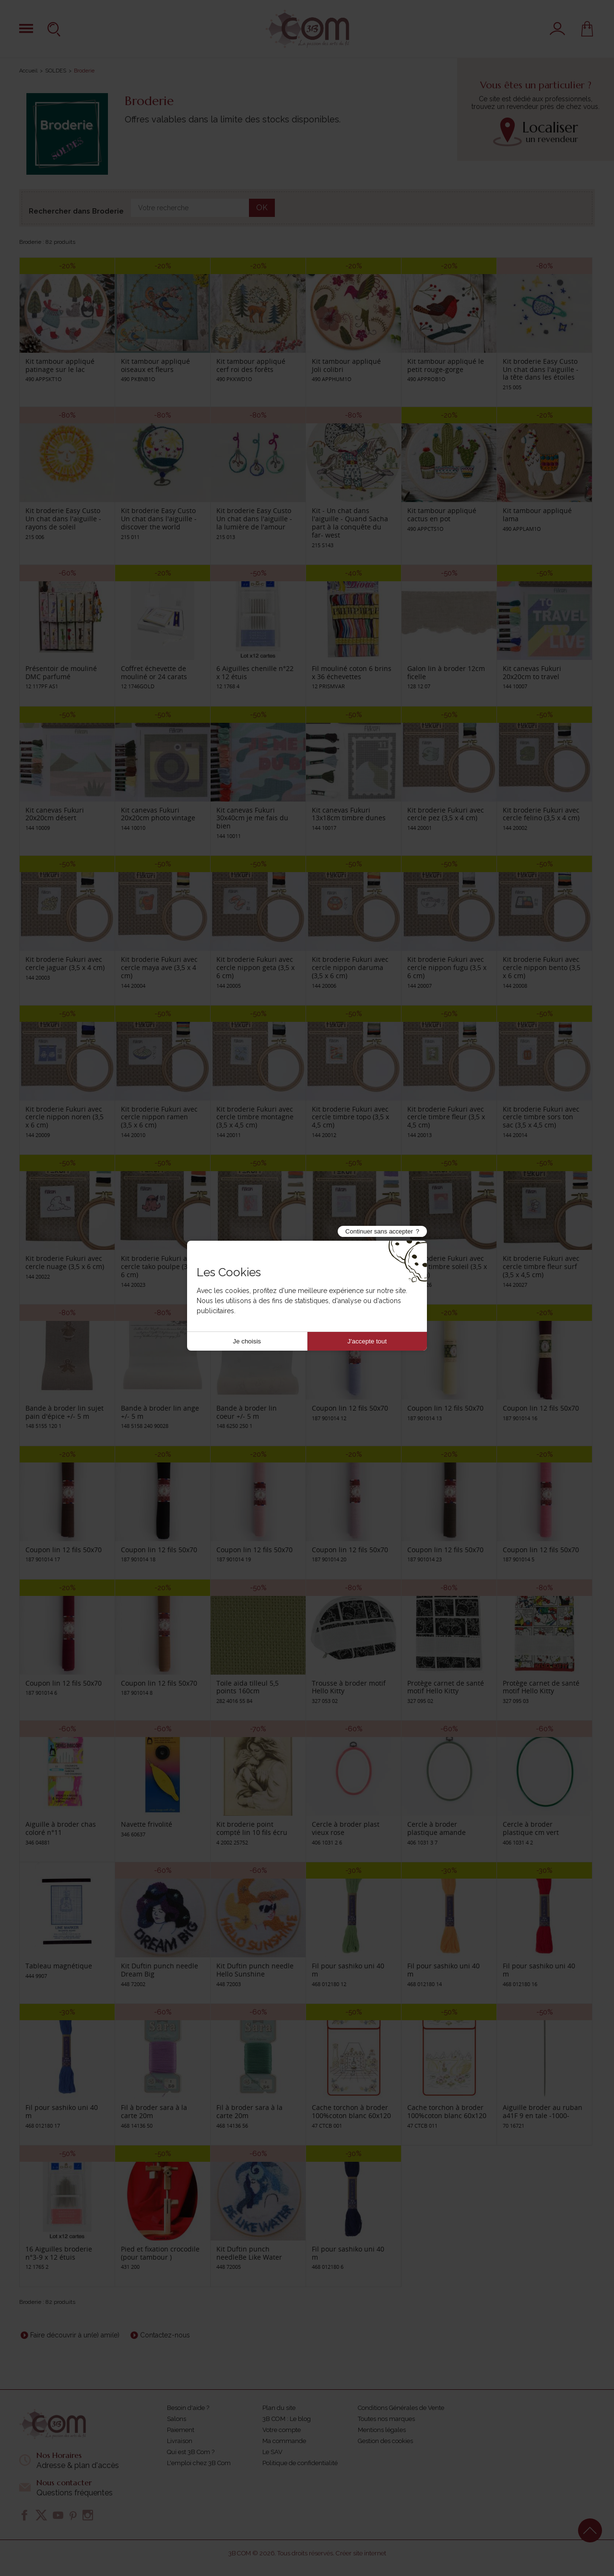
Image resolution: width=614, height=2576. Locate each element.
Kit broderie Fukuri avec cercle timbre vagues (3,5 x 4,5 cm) (350, 1266)
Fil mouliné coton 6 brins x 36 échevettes (351, 672)
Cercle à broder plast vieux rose (345, 1828)
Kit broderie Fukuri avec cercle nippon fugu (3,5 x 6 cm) (446, 967)
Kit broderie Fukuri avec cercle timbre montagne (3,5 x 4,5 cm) (255, 1117)
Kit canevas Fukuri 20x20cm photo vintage (158, 814)
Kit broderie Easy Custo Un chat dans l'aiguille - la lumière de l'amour (254, 518)
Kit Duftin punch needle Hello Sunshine (255, 1969)
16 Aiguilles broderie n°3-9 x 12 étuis (58, 2253)
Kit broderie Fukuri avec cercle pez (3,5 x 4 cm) (445, 814)
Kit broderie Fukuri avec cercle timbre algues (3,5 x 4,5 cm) (255, 1266)
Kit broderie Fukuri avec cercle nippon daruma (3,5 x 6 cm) (350, 967)
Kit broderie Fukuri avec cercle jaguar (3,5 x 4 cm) (65, 963)
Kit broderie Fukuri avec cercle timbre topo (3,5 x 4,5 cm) (350, 1117)
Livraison (179, 2441)
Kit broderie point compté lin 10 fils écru (251, 1828)
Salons (176, 2419)
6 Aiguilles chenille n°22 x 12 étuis (255, 672)
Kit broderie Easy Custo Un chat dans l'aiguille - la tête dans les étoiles (541, 369)
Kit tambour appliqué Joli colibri (346, 365)
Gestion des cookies (385, 2441)
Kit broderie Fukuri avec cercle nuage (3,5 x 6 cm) (64, 1262)
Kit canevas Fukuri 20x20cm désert (54, 814)
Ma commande (284, 2441)
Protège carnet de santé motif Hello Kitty (445, 1687)
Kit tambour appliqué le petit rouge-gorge (445, 365)
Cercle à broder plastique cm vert (531, 1828)
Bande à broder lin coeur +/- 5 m (246, 1412)
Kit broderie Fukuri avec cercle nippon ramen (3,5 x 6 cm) (159, 1117)
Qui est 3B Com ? (190, 2452)
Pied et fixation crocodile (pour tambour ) (160, 2253)
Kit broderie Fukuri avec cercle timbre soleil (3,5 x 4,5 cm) (447, 1266)
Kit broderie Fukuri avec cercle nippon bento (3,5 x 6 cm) (541, 967)
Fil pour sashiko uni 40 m (348, 1969)
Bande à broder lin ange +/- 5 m (160, 1412)
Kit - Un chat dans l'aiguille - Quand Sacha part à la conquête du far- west (350, 522)
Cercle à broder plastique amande (436, 1828)
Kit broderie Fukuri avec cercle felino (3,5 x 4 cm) (541, 814)
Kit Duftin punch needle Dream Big (159, 1969)
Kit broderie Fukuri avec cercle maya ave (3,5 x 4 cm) (159, 967)
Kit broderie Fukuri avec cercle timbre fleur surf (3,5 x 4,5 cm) (541, 1266)
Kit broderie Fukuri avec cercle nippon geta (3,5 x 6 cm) (255, 967)
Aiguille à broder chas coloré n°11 (60, 1828)
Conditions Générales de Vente (401, 2408)
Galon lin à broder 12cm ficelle (446, 672)
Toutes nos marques (386, 2419)
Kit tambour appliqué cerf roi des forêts (250, 365)
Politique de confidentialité (300, 2463)
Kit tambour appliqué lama (537, 514)
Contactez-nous (165, 2335)
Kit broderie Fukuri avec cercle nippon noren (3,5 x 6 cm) (64, 1117)
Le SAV (272, 2452)
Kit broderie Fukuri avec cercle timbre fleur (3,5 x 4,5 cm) (446, 1117)
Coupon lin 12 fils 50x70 (350, 1408)
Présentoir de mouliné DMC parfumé (61, 672)
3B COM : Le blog (286, 2419)
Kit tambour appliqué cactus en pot (441, 514)
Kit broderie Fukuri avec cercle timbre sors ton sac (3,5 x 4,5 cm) (541, 1117)
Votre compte (281, 2430)
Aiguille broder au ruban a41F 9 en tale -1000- (542, 2111)
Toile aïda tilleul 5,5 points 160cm (247, 1687)
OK (262, 207)
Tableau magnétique (58, 1965)
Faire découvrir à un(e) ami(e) (74, 2335)
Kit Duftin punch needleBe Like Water (249, 2253)
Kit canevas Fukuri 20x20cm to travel (532, 672)
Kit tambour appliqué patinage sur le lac (59, 365)
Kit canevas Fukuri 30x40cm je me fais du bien (252, 818)
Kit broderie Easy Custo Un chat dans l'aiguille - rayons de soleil (63, 518)
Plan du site (278, 2408)
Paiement (180, 2430)
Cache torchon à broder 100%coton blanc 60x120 (351, 2111)
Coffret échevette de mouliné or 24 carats (154, 672)
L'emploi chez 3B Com (199, 2463)
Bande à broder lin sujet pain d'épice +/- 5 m (64, 1412)
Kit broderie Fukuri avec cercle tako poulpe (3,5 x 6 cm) (159, 1266)
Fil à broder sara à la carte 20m (154, 2111)
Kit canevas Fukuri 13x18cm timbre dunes (349, 814)
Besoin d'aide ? (188, 2408)
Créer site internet (361, 2553)
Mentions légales (382, 2430)
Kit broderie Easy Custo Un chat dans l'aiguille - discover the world (159, 518)
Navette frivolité (146, 1824)
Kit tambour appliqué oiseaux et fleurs (155, 365)
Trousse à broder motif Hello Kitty (349, 1687)
